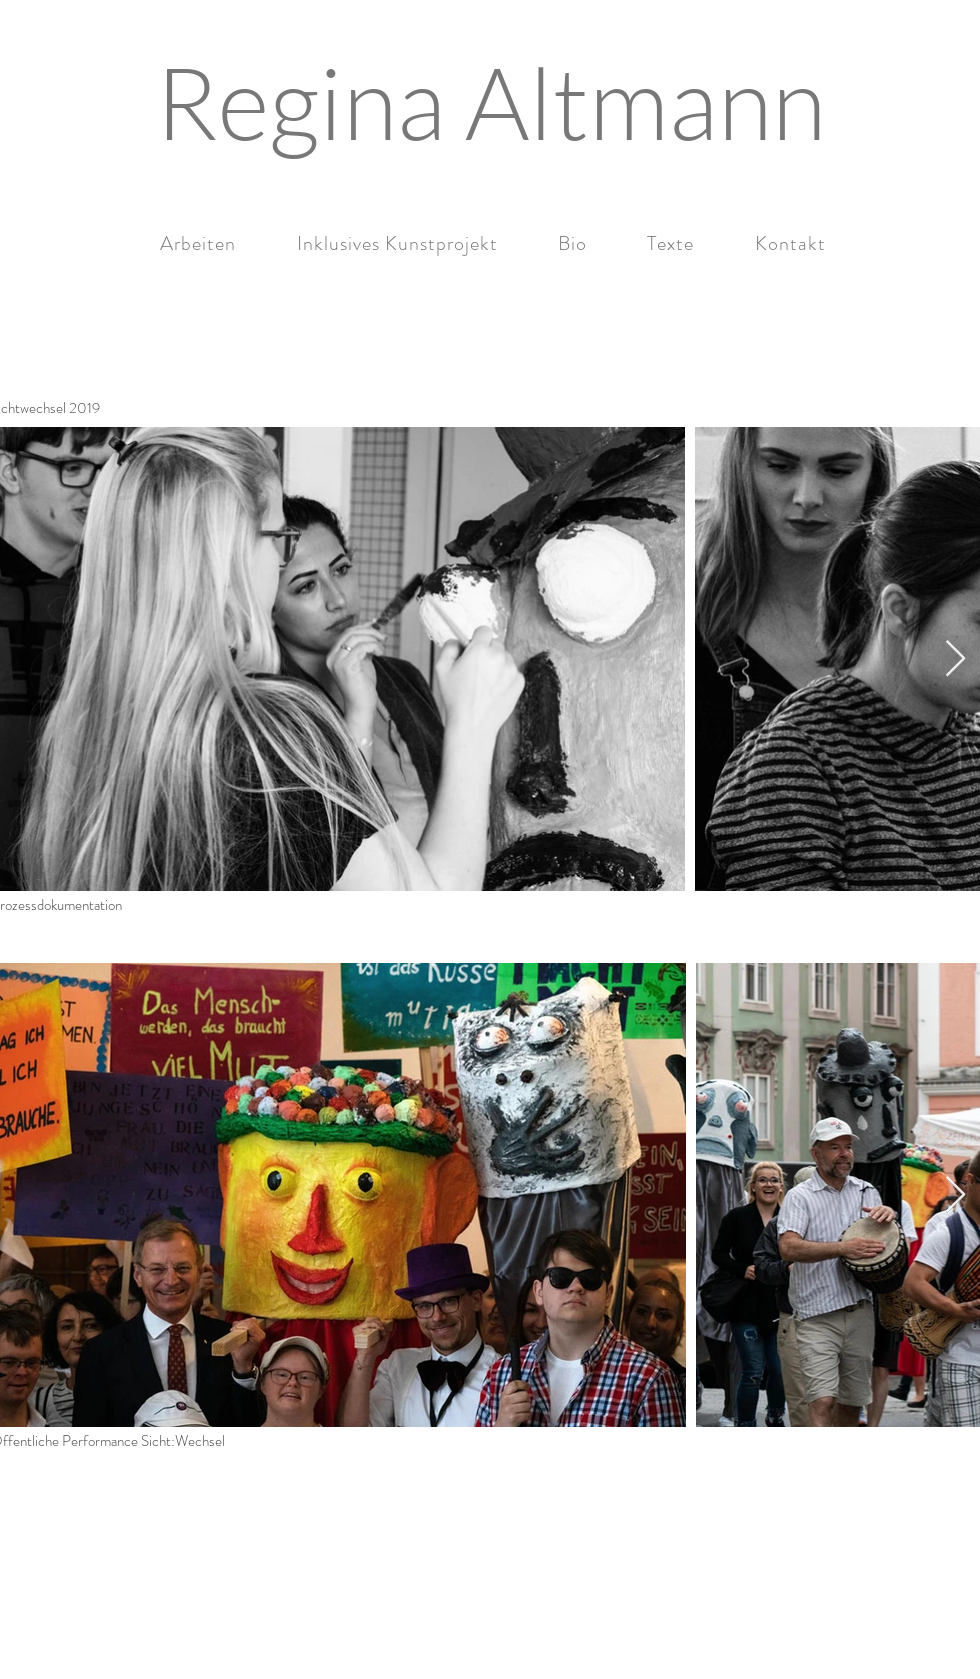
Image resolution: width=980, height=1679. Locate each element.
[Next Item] (955, 659)
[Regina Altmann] (490, 102)
